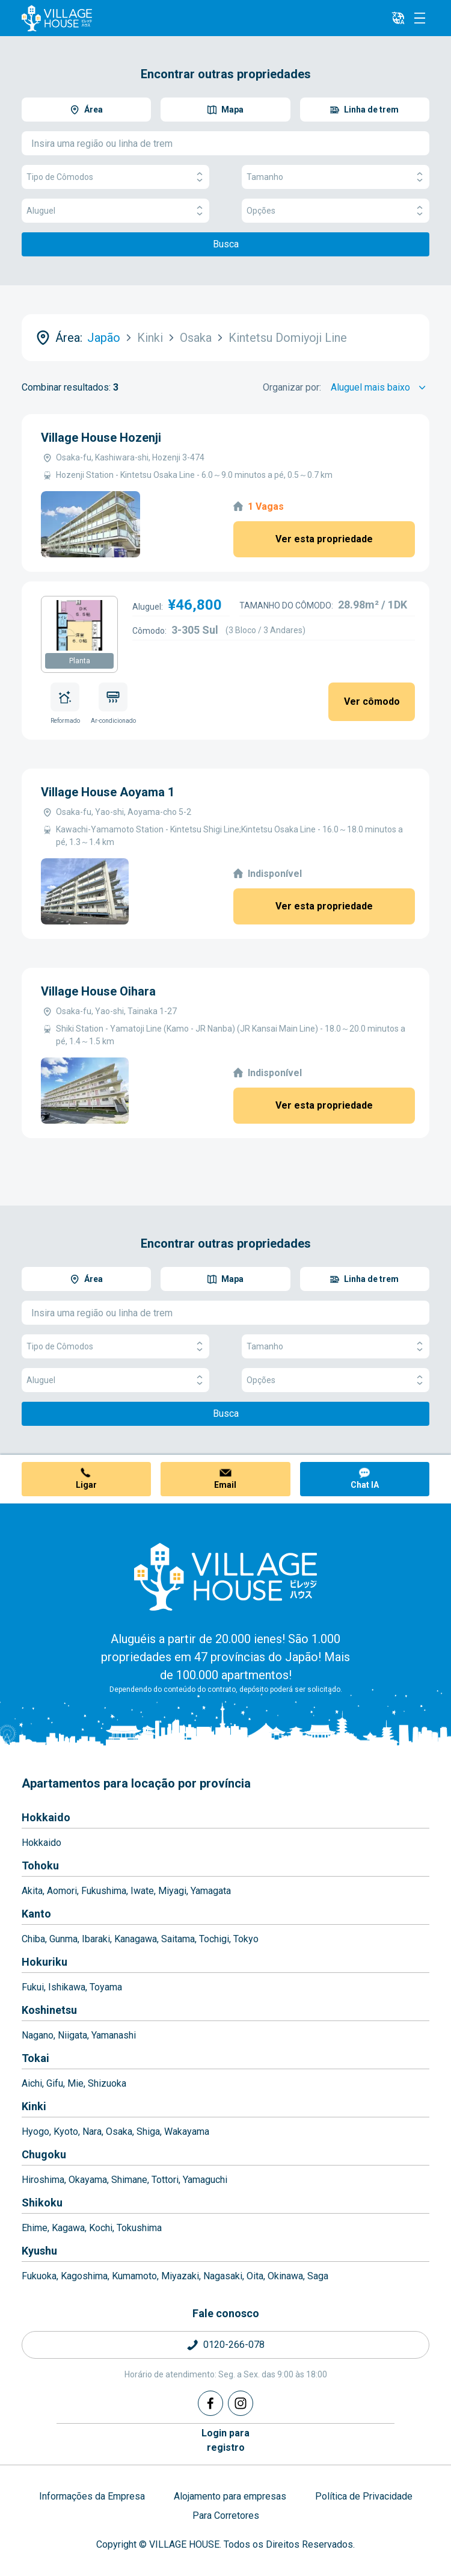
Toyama (106, 1987)
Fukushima (103, 1890)
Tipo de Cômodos (115, 177)
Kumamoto (134, 2276)
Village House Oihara (98, 991)
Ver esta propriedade (324, 539)
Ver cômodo (372, 701)
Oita (255, 2276)
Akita (32, 1890)
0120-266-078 (234, 2344)
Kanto (36, 1913)
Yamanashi (113, 2035)
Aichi (32, 2083)
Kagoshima (84, 2276)
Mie (75, 2083)
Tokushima (139, 2228)
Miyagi (172, 1890)
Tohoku (40, 1865)
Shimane (129, 2179)
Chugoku (44, 2154)
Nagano (38, 2035)
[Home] (225, 1576)
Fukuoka (39, 2276)
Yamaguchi (205, 2179)
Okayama (88, 2179)
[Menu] (419, 18)
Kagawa (68, 2228)
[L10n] (398, 18)
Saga (317, 2276)
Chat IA (365, 1485)
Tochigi (214, 1939)
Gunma (63, 1939)
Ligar (86, 1485)
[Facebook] (210, 2403)
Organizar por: (292, 387)
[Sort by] (380, 387)
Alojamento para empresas (230, 2496)
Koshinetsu (49, 2010)
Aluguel (115, 211)
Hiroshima (43, 2179)
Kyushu (39, 2250)
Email (225, 1485)
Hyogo (35, 2131)
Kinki (34, 2106)
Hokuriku (44, 1961)
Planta (79, 661)
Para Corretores (225, 2515)
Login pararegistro (225, 2440)
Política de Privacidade (364, 2496)
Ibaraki (96, 1939)
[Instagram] (240, 2403)
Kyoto (66, 2131)
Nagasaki (222, 2276)
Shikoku (42, 2202)
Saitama (178, 1939)
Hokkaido (46, 1817)
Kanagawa (135, 1939)
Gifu (54, 2083)
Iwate (142, 1890)
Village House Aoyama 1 (107, 792)
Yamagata (211, 1890)
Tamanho (336, 177)
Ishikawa (66, 1987)
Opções (336, 211)
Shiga (148, 2131)
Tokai (35, 2058)
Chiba (33, 1939)
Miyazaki (180, 2276)
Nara (92, 2131)
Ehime (35, 2228)
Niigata (72, 2035)
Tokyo (246, 1939)
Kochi (100, 2228)
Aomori (62, 1890)
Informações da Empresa (92, 2496)
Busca (226, 244)
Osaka (119, 2131)
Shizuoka (107, 2083)
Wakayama (186, 2131)
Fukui (33, 1987)
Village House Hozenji (101, 437)
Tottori (165, 2179)
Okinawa (285, 2276)
